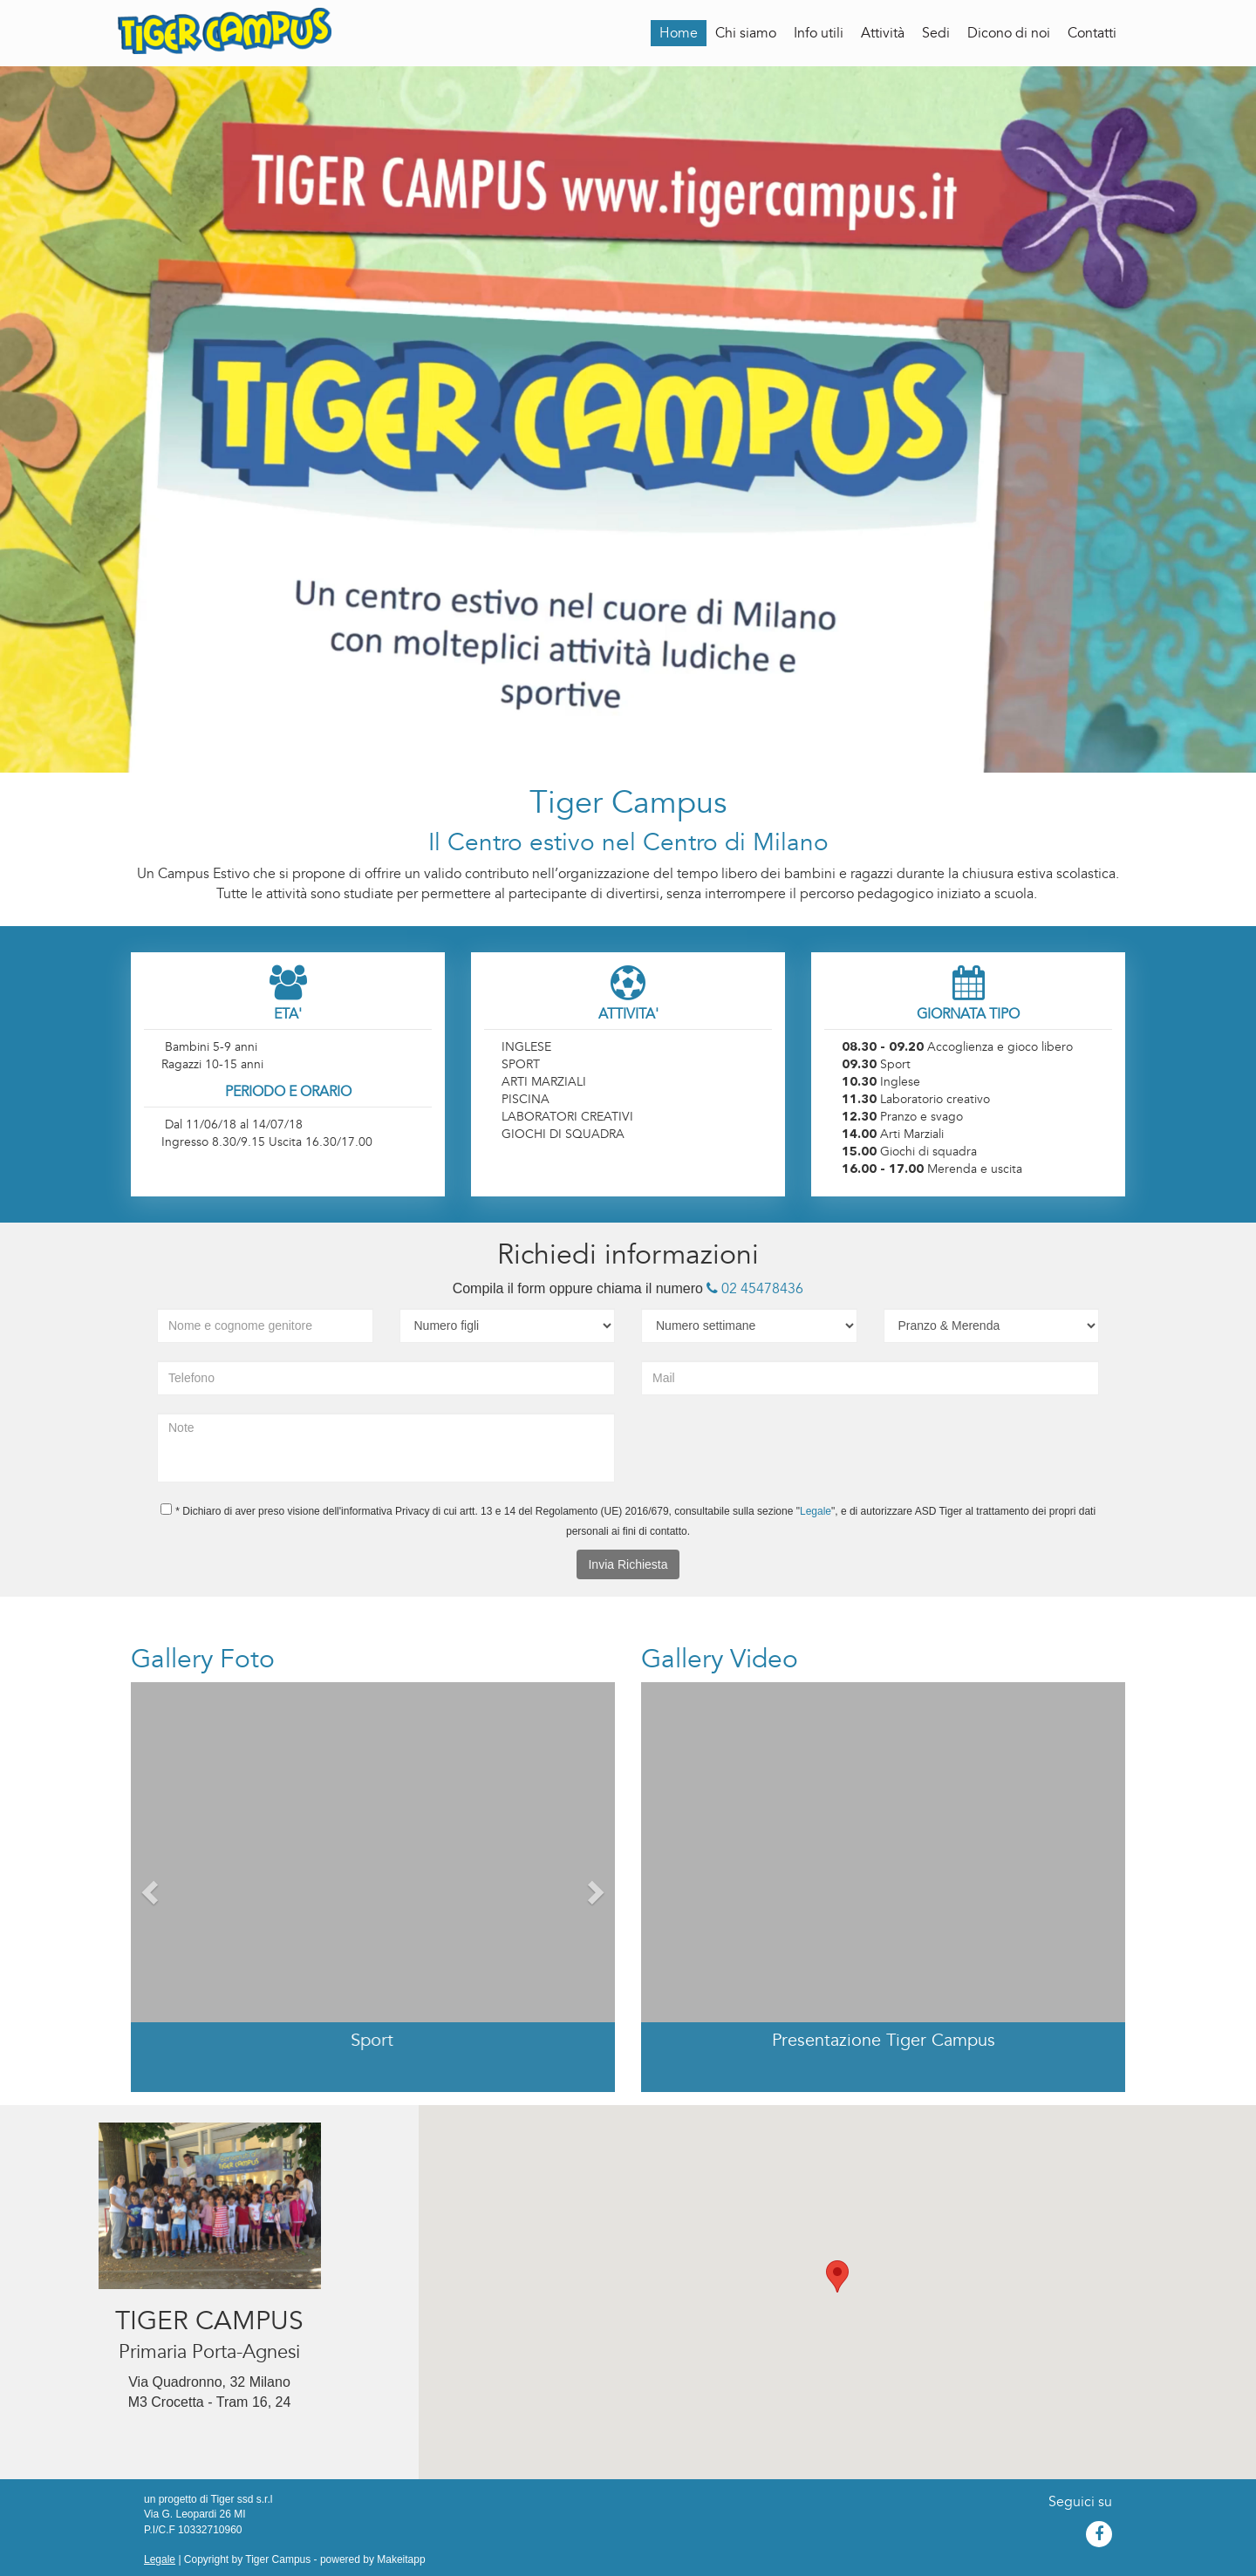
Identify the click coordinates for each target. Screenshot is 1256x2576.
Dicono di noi (1008, 33)
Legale (815, 1511)
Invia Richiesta (627, 1564)
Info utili (818, 33)
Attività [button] (882, 33)
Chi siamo (745, 33)
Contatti (1092, 33)
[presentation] (760, 1447)
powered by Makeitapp (373, 2559)
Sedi (936, 33)
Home (678, 33)
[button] (148, 1887)
